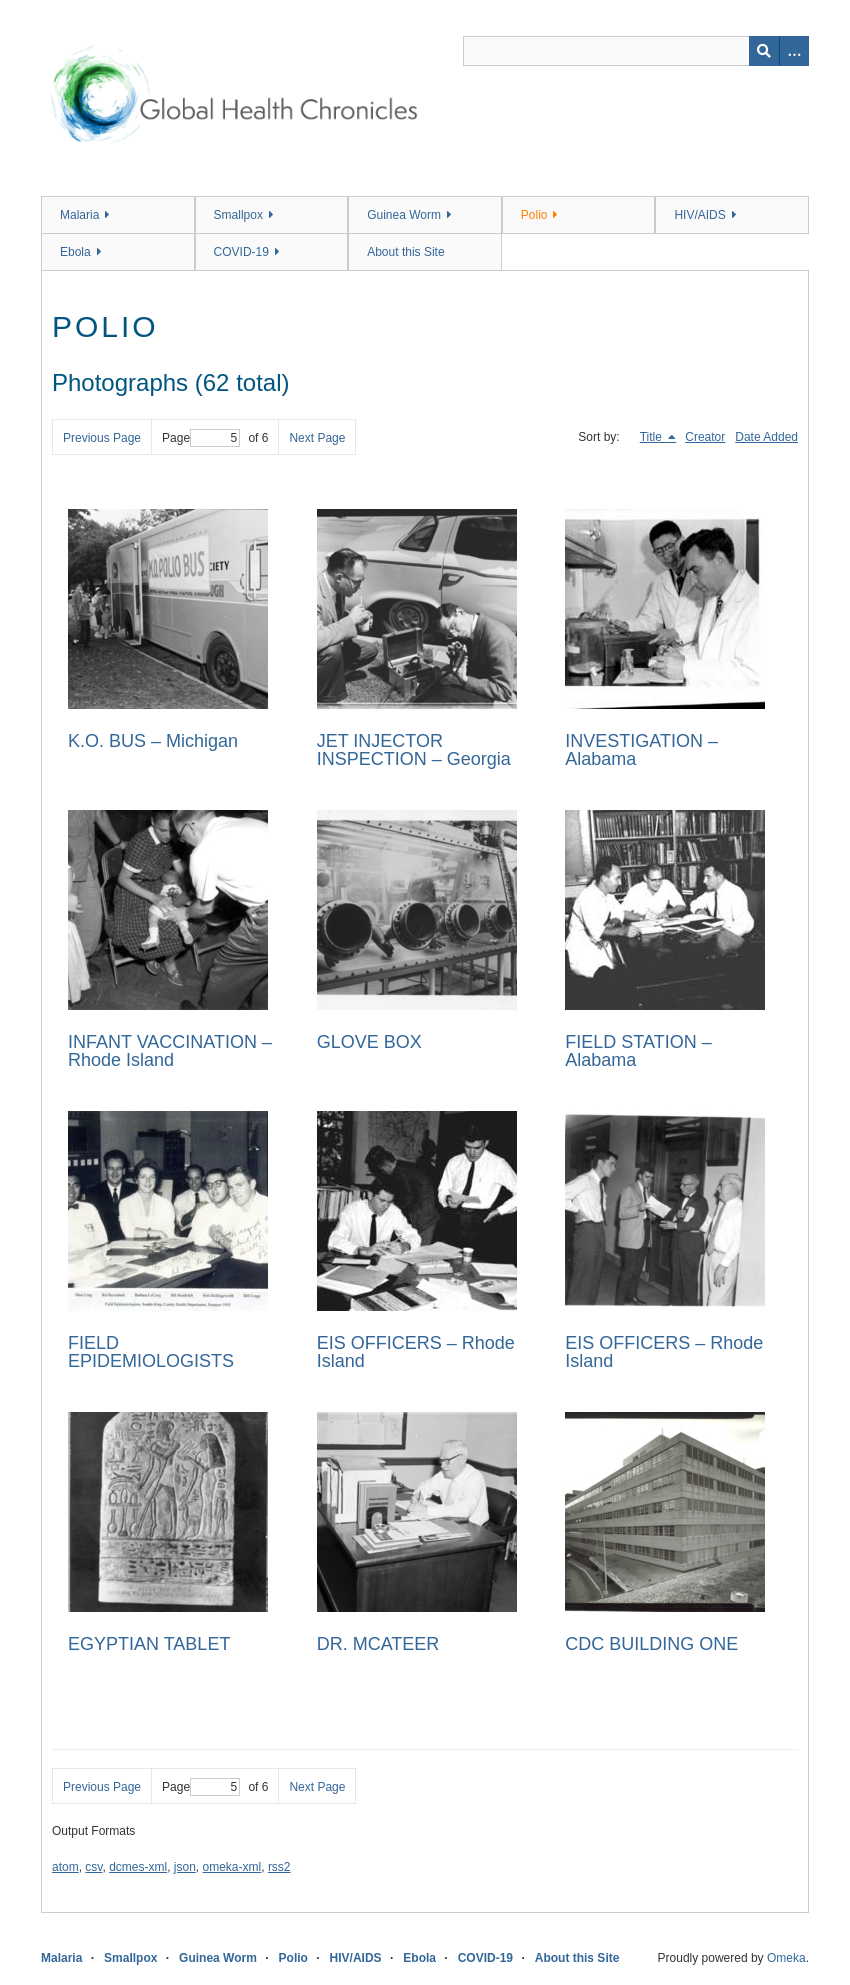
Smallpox (238, 215)
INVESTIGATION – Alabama (641, 750)
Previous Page (102, 438)
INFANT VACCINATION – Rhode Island (170, 1051)
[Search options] (794, 51)
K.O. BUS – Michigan (153, 741)
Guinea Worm (404, 215)
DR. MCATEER (378, 1644)
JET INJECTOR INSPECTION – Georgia (414, 750)
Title (653, 437)
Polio (534, 215)
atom (65, 1867)
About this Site (405, 252)
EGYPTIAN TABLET (149, 1644)
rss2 (279, 1867)
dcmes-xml (138, 1867)
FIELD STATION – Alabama (638, 1051)
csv (93, 1867)
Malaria (79, 215)
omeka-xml (232, 1867)
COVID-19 (241, 252)
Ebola (75, 252)
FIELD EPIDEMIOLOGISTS (151, 1352)
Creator (705, 437)
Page (201, 438)
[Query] (636, 51)
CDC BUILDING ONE (651, 1644)
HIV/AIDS (699, 215)
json (185, 1867)
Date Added (766, 437)
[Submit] (764, 51)
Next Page (317, 438)
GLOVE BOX (369, 1042)
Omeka (786, 1958)
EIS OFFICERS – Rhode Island (416, 1352)
